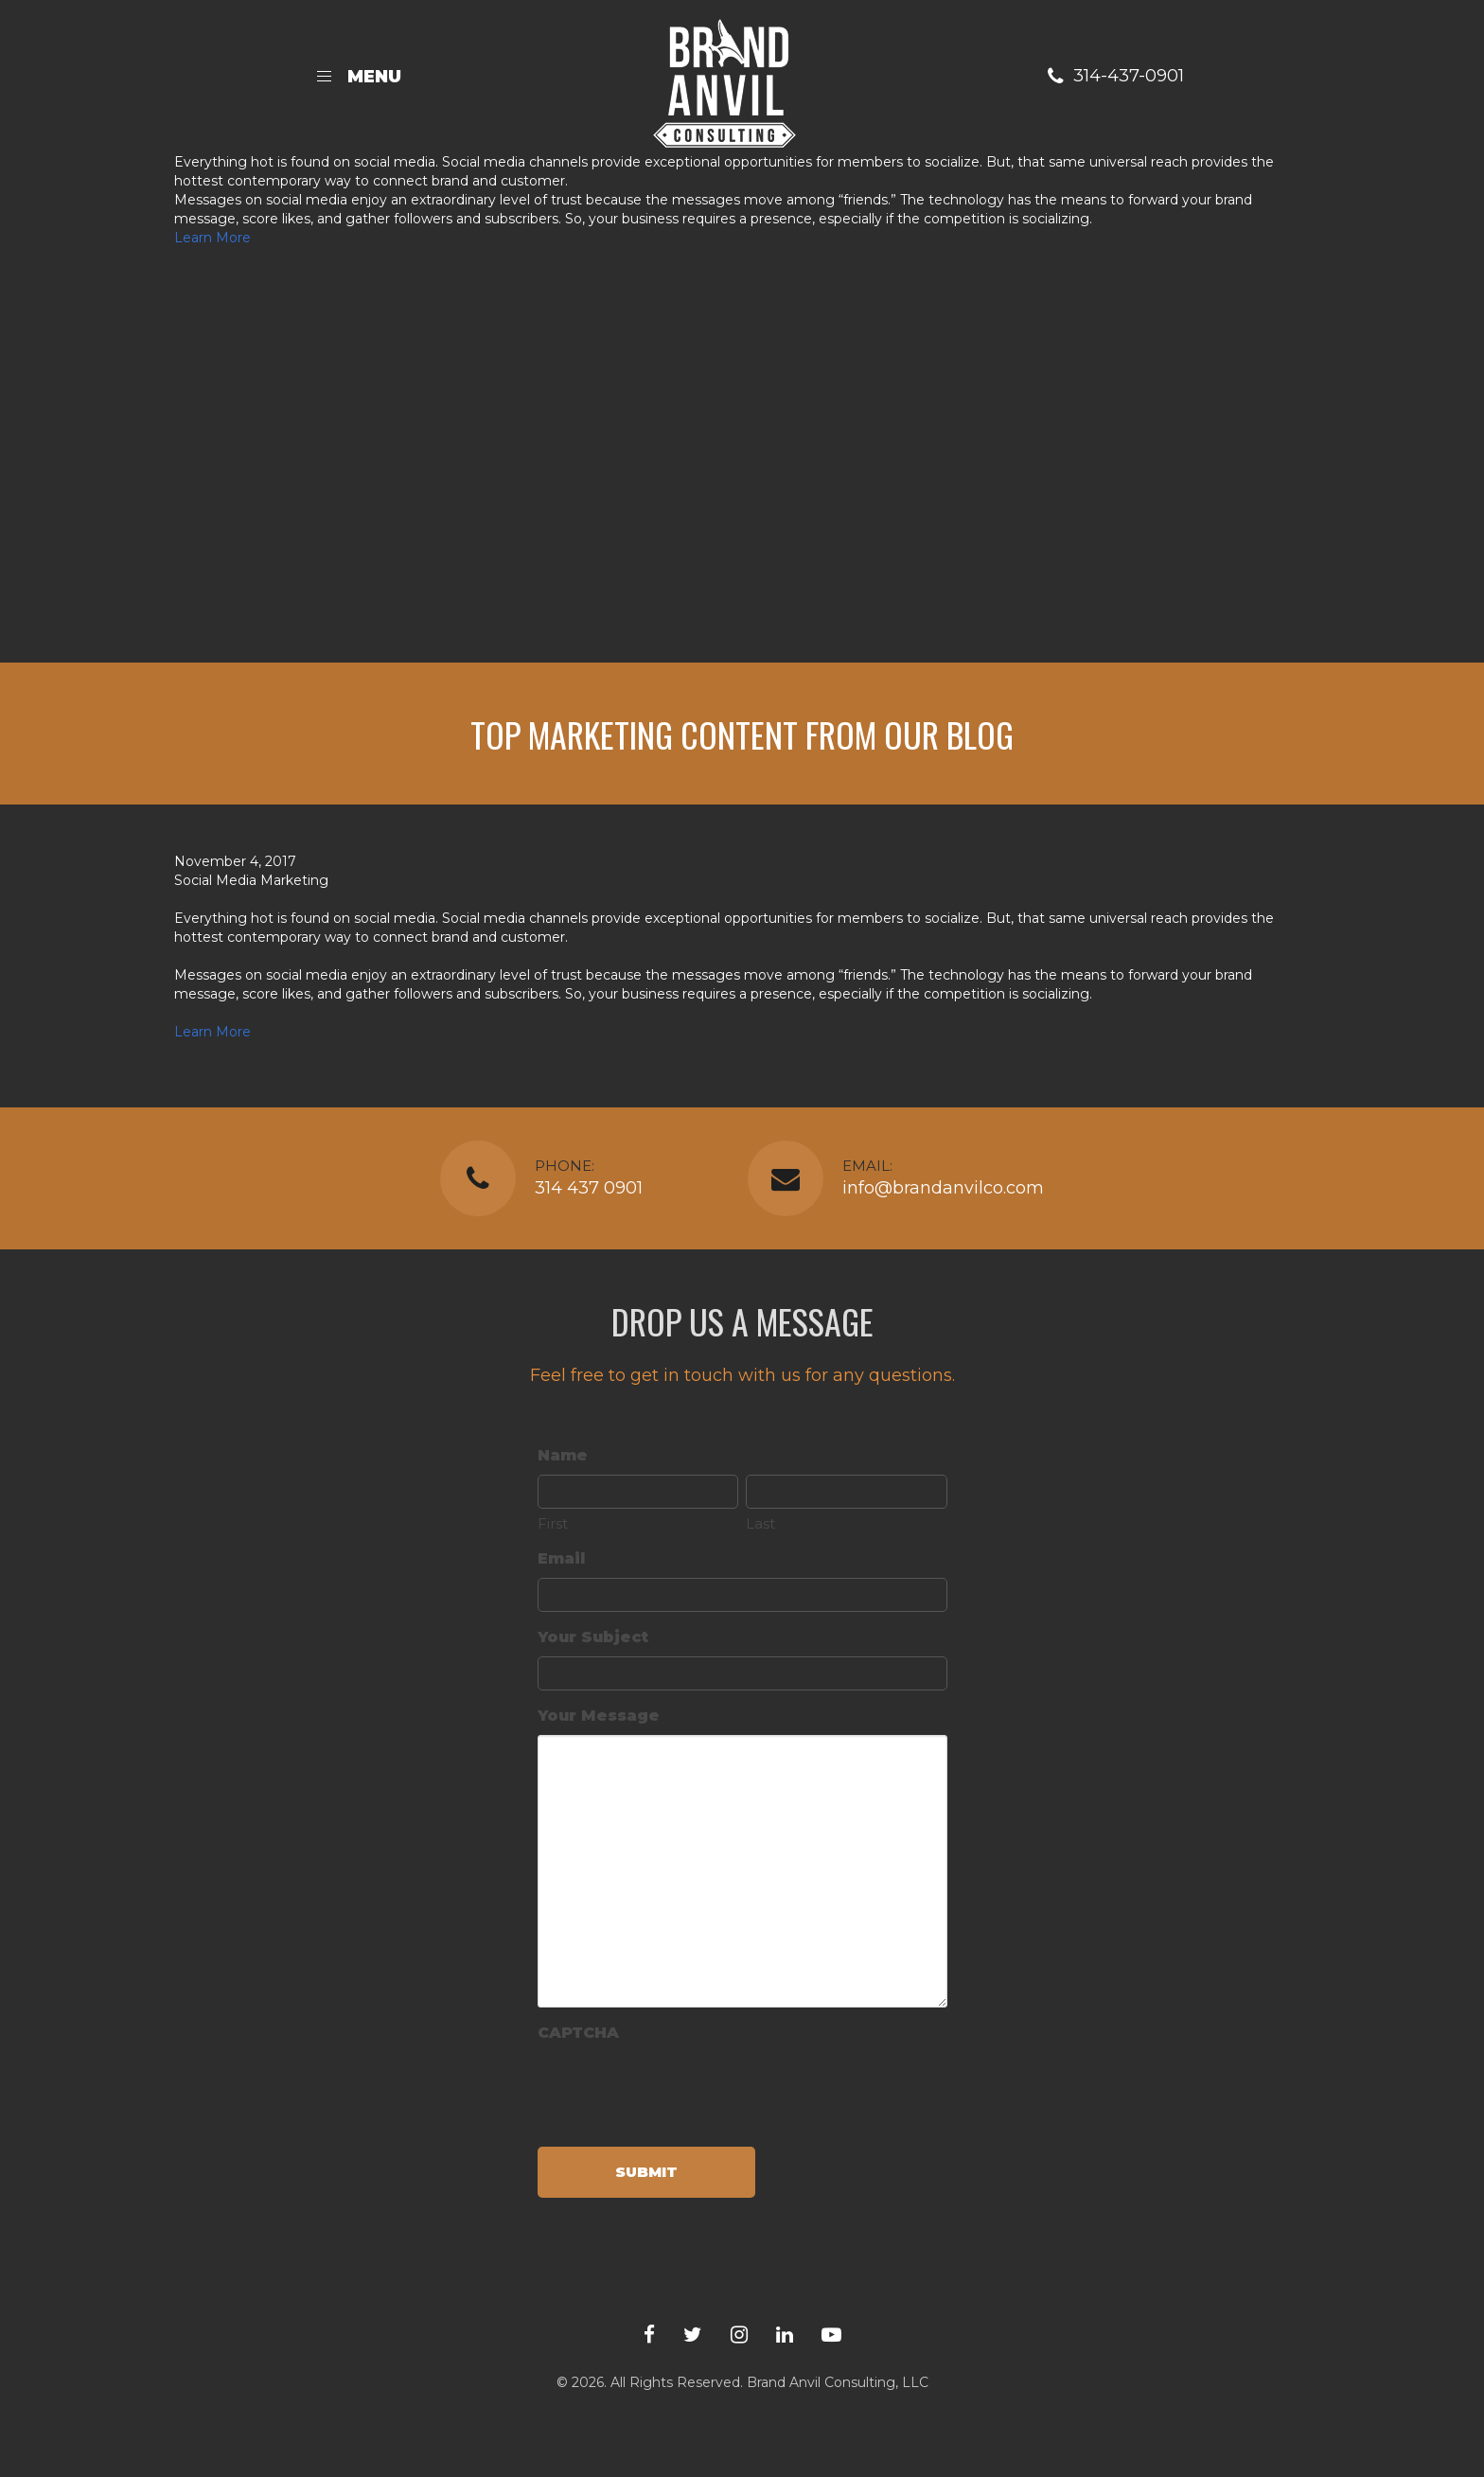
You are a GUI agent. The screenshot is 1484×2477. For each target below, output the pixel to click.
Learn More (212, 237)
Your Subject (593, 1637)
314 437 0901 (589, 1187)
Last (760, 1523)
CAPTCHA (578, 2033)
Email (561, 1558)
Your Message (599, 1716)
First (553, 1523)
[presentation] (681, 2089)
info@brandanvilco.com (943, 1187)
